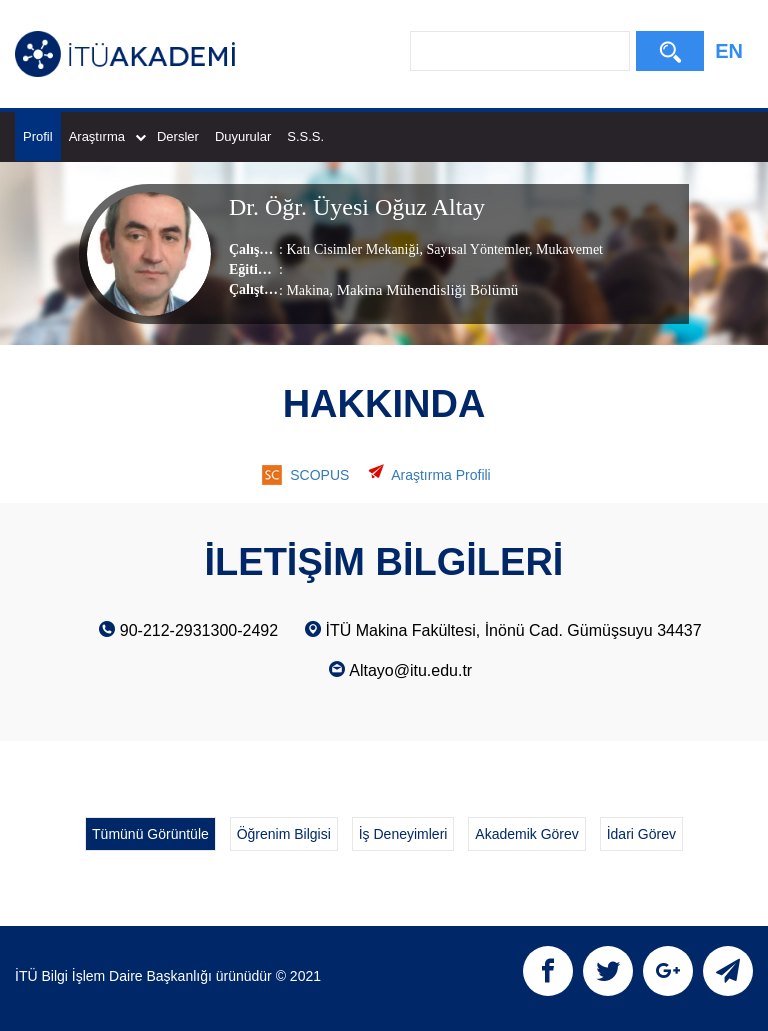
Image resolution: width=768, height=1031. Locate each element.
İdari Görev (641, 834)
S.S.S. (305, 136)
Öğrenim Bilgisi (284, 834)
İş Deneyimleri (403, 834)
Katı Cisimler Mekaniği (352, 249)
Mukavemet (568, 249)
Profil (38, 136)
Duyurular (243, 136)
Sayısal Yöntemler (476, 249)
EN (729, 51)
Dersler (178, 136)
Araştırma (107, 136)
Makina (307, 290)
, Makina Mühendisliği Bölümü (423, 290)
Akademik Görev (526, 834)
